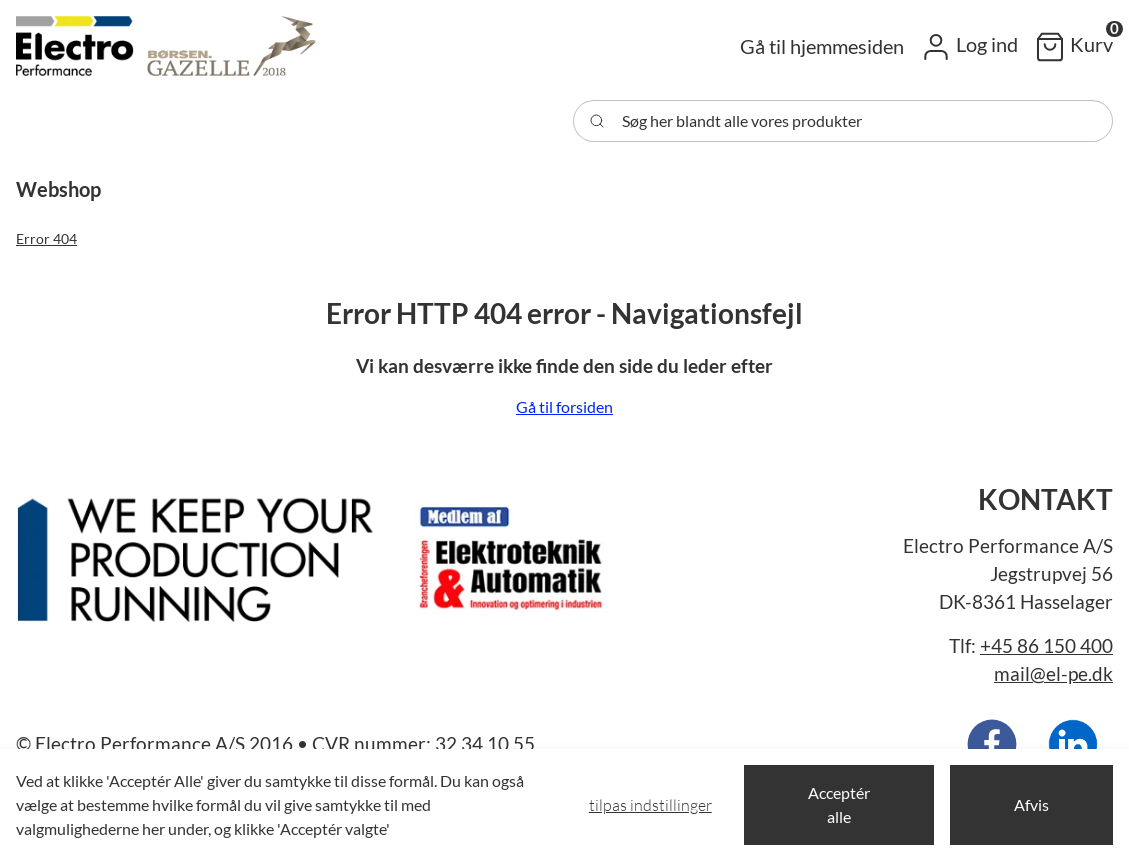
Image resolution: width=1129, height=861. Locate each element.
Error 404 (46, 238)
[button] (969, 46)
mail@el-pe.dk (1053, 674)
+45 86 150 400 (1046, 646)
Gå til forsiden (564, 406)
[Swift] (166, 46)
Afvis (1031, 804)
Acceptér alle (839, 804)
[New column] (316, 552)
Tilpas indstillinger (650, 805)
